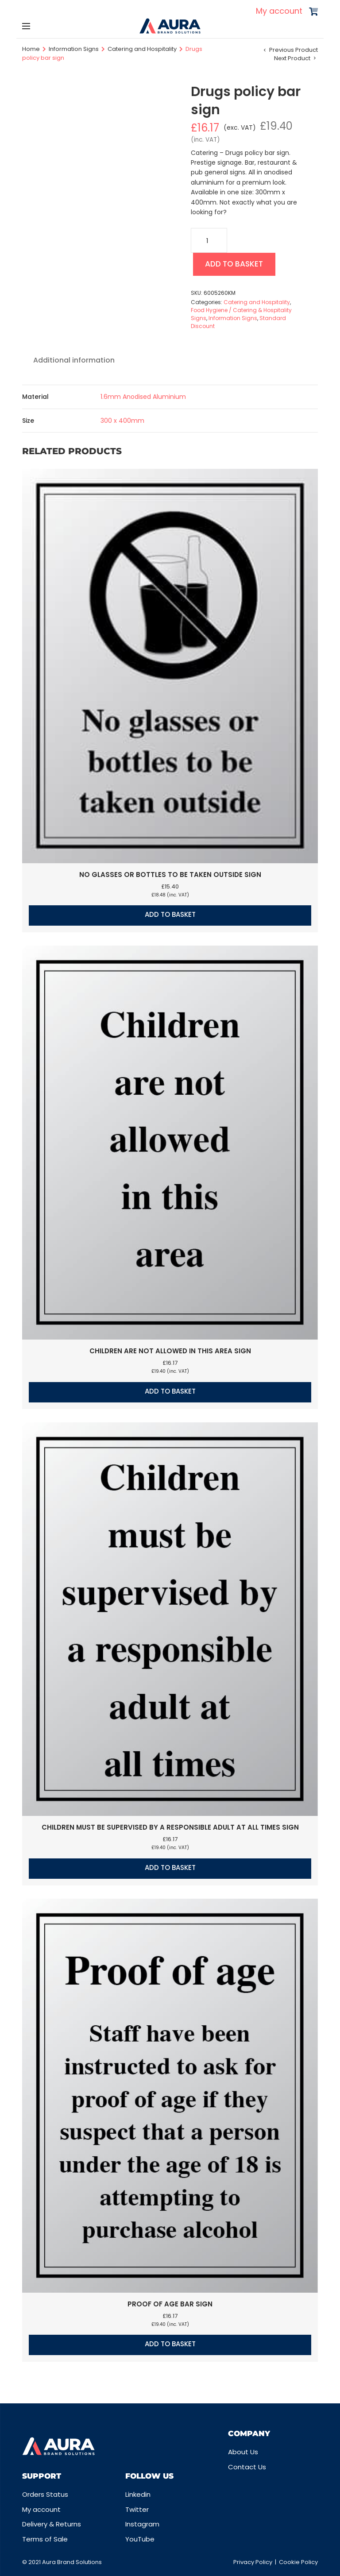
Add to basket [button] (170, 916)
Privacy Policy (252, 2562)
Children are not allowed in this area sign (170, 1352)
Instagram (142, 2524)
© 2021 (32, 2562)
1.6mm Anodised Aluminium (143, 398)
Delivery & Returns (51, 2524)
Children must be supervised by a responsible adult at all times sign (170, 1829)
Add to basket (237, 264)
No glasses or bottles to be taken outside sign (170, 876)
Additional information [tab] (74, 362)
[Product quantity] (209, 240)
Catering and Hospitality (142, 49)
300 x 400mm (122, 422)
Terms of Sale (45, 2539)
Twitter (137, 2509)
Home (31, 49)
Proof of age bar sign (170, 2305)
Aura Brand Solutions (72, 2562)
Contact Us (247, 2467)
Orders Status (45, 2494)
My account (279, 10)
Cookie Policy (298, 2562)
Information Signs (74, 49)
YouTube (140, 2539)
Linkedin (138, 2494)
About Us (243, 2451)
